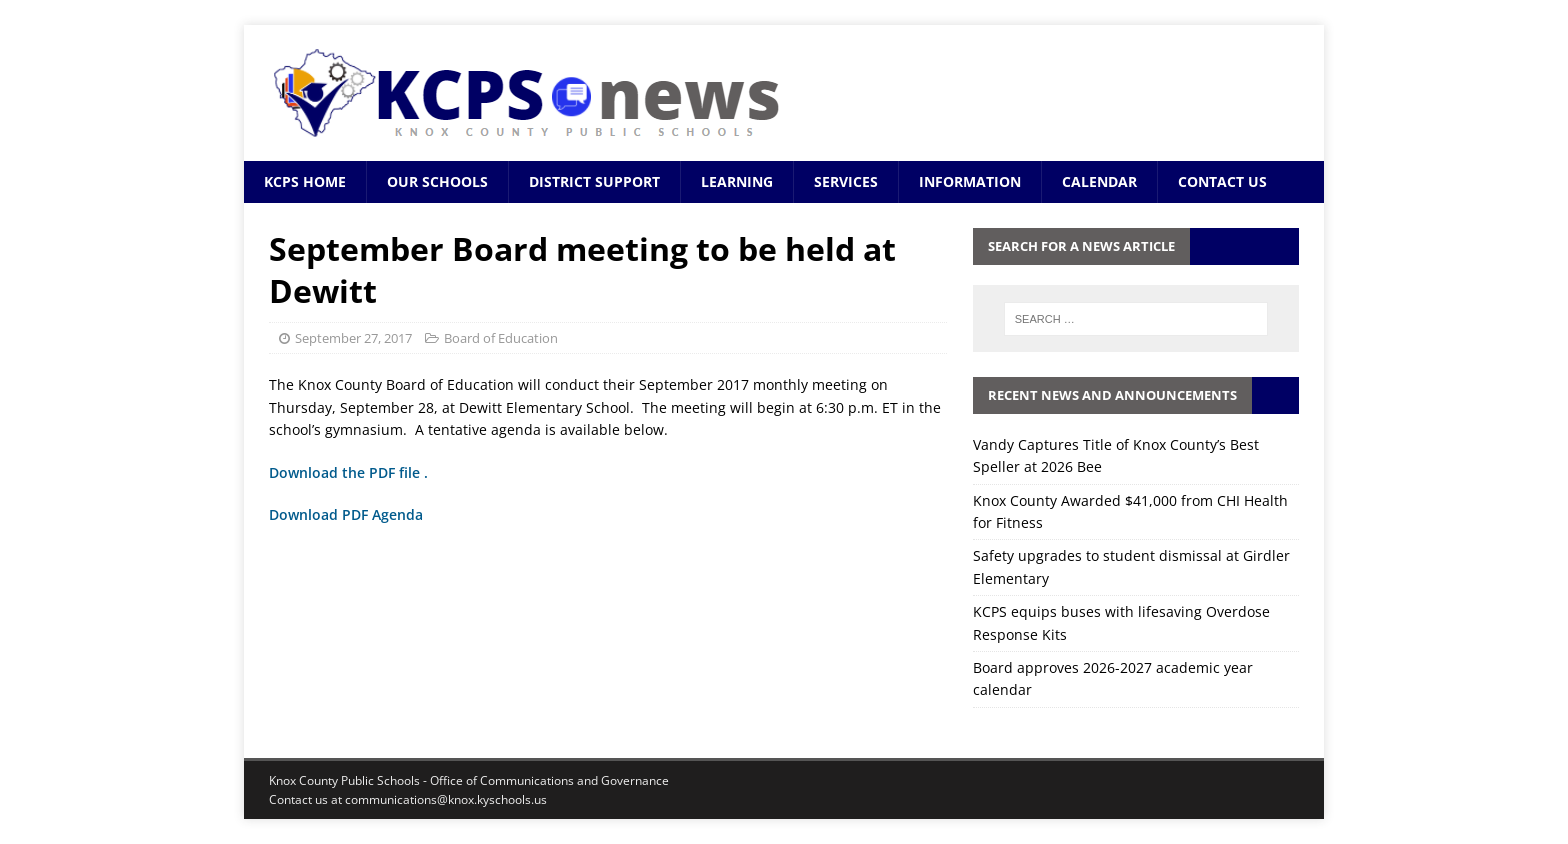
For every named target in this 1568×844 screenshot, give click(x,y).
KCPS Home (305, 181)
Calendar (1099, 181)
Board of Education (501, 338)
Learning (737, 181)
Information (970, 181)
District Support (594, 181)
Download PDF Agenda (348, 514)
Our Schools (437, 181)
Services (846, 181)
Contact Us (1222, 181)
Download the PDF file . (348, 472)
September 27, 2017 (353, 338)
